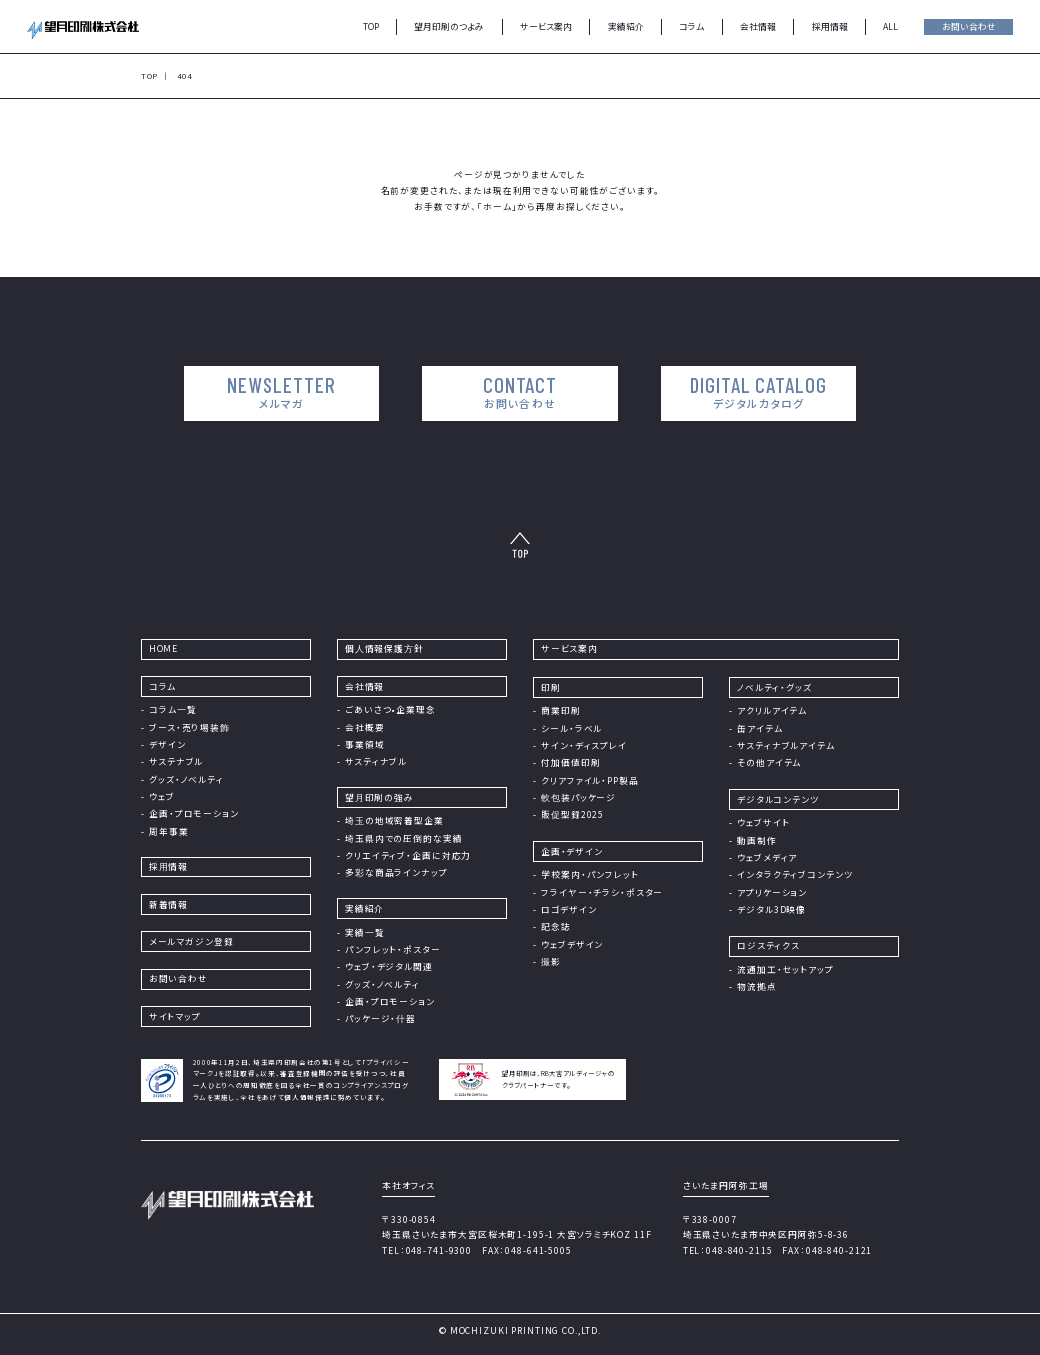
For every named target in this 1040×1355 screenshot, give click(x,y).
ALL (890, 26)
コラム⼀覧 (172, 709)
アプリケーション (772, 892)
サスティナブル (376, 761)
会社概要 (364, 727)
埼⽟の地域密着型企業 (394, 820)
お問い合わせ (969, 26)
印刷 (551, 687)
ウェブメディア (767, 857)
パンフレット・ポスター (393, 949)
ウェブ (162, 796)
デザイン (167, 744)
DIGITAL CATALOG (752, 392)
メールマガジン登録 (191, 941)
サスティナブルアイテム (786, 745)
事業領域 (364, 744)
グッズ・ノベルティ (186, 779)
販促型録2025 (572, 814)
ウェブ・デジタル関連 (389, 966)
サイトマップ (175, 1016)
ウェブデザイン (572, 944)
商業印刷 (560, 710)
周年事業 (168, 831)
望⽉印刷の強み (379, 797)
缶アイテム (759, 728)
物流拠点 (756, 986)
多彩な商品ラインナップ (396, 872)
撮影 (551, 961)
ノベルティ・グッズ (774, 687)
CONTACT (519, 392)
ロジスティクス (768, 945)
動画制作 (756, 840)
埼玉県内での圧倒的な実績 (403, 838)
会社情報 (758, 26)
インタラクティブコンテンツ (794, 874)
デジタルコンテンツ (778, 799)
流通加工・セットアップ (785, 969)
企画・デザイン (572, 851)
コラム (691, 26)
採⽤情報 (168, 866)
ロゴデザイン (568, 909)
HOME (163, 648)
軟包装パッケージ (578, 797)
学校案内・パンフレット (590, 874)
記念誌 (556, 926)
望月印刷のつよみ (449, 26)
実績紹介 (626, 26)
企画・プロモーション (194, 813)
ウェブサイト (763, 822)
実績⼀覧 (364, 932)
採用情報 (830, 26)
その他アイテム (769, 762)
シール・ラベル (571, 728)
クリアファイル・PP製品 (589, 780)
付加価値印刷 (570, 762)
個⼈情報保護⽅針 (384, 648)
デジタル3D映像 (771, 909)
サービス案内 (546, 26)
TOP (371, 26)
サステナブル (176, 761)
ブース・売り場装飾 (189, 727)
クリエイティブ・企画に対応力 (408, 855)
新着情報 (168, 904)
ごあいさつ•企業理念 (390, 709)
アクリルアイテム (772, 710)
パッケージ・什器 (380, 1018)
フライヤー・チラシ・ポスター (602, 892)
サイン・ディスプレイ (584, 745)
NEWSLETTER (287, 392)
